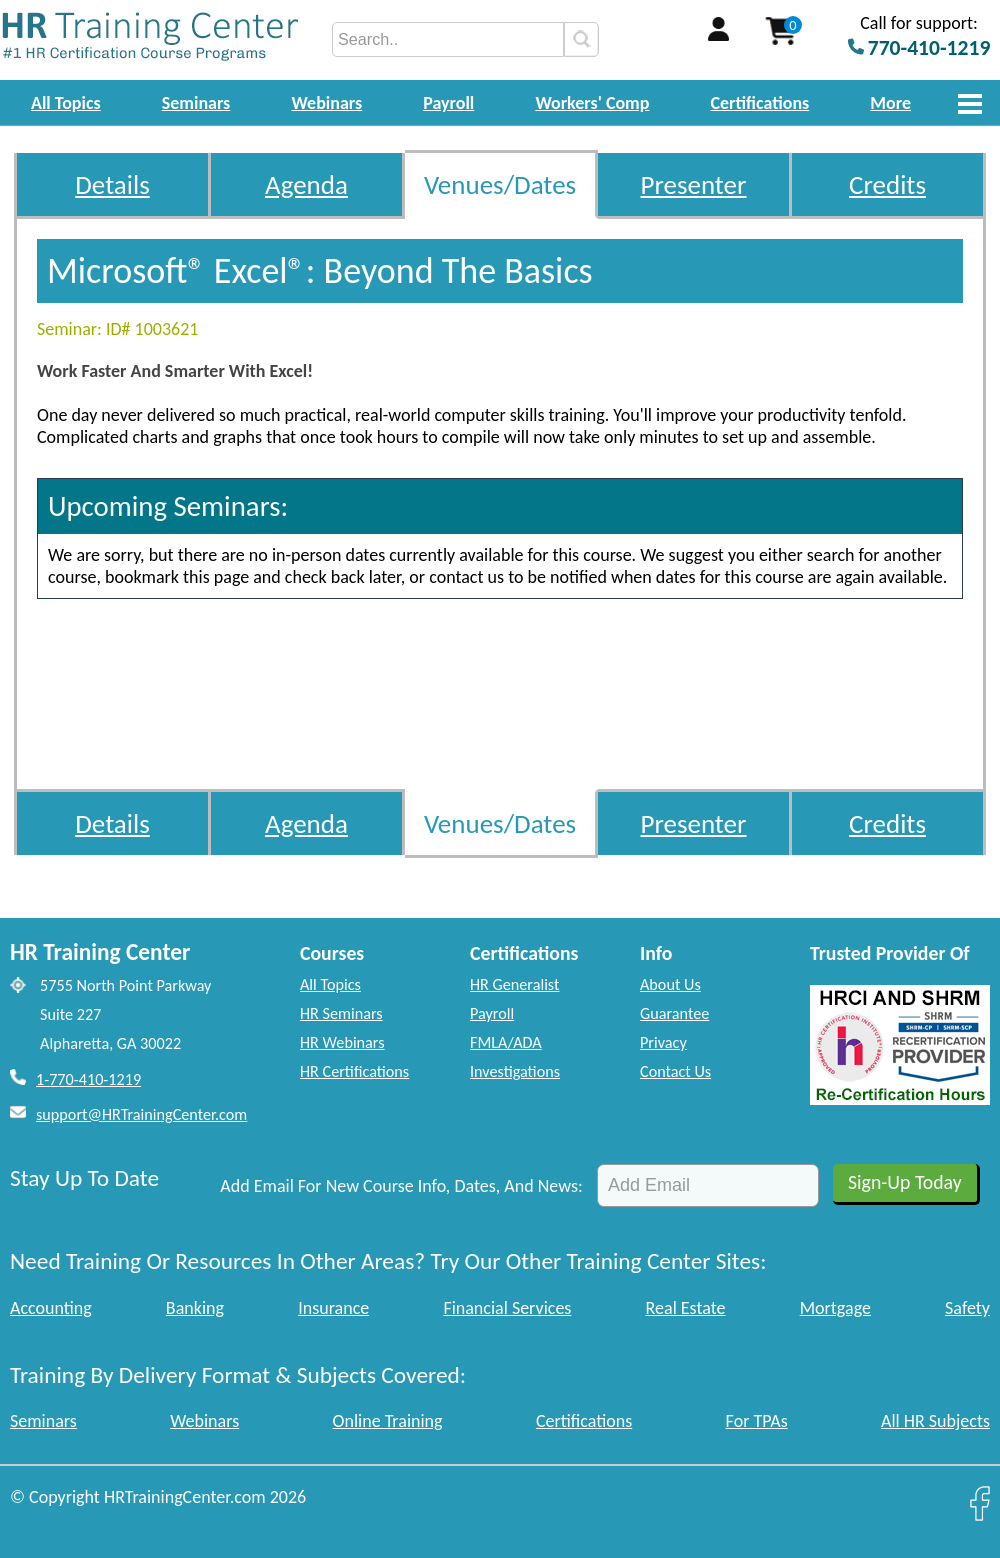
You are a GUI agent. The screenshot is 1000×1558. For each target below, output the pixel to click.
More (890, 103)
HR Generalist (514, 984)
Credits (887, 184)
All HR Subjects (935, 1421)
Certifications (760, 103)
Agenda (306, 184)
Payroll (448, 103)
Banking (195, 1308)
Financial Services (507, 1308)
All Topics (66, 103)
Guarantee (674, 1013)
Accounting (51, 1308)
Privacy (663, 1042)
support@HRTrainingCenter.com (141, 1114)
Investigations (515, 1071)
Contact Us (675, 1071)
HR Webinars (342, 1042)
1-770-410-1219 (88, 1079)
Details (112, 184)
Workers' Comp (592, 103)
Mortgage (835, 1308)
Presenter (694, 184)
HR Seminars (341, 1013)
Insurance (333, 1308)
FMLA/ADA (506, 1042)
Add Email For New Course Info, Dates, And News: (401, 1186)
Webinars (326, 103)
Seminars (196, 103)
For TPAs (757, 1421)
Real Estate (686, 1308)
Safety (967, 1308)
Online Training (388, 1421)
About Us (670, 984)
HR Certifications (354, 1071)
